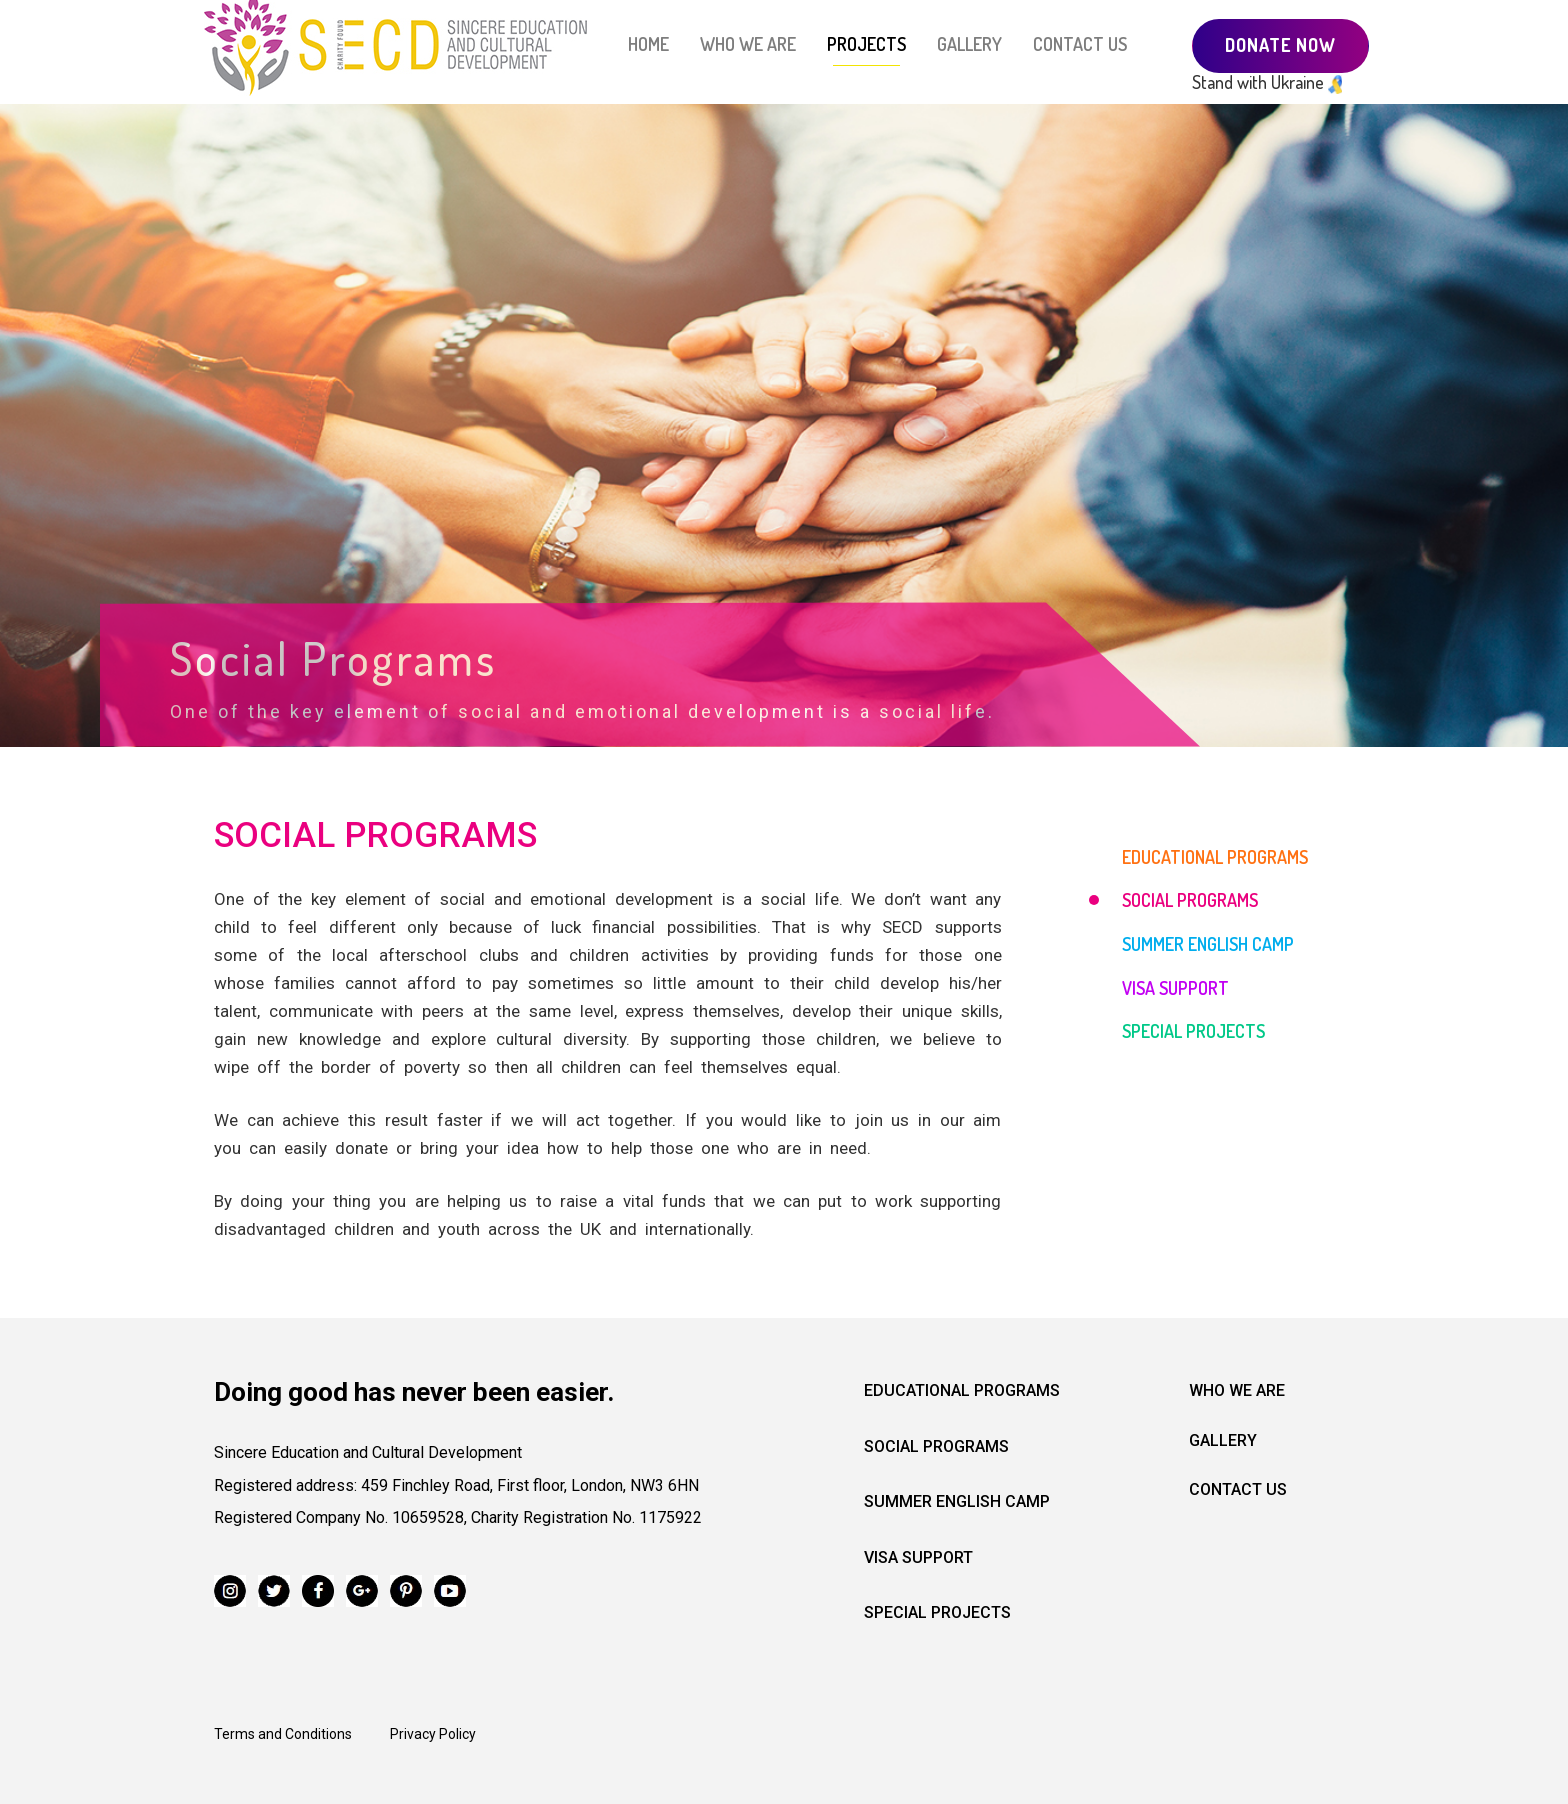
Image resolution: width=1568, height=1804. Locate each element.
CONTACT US (1080, 44)
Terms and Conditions (283, 1734)
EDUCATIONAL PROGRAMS (1215, 857)
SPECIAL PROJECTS (1193, 1031)
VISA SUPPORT (1175, 988)
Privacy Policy (433, 1734)
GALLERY (969, 44)
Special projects (937, 1612)
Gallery (1223, 1440)
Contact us (1238, 1489)
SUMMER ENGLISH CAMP (1208, 944)
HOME (648, 44)
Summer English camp (957, 1501)
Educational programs (962, 1390)
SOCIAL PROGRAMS (1190, 900)
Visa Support (918, 1557)
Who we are (1237, 1390)
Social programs (936, 1446)
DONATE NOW (1280, 45)
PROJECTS (866, 44)
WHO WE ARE (748, 44)
